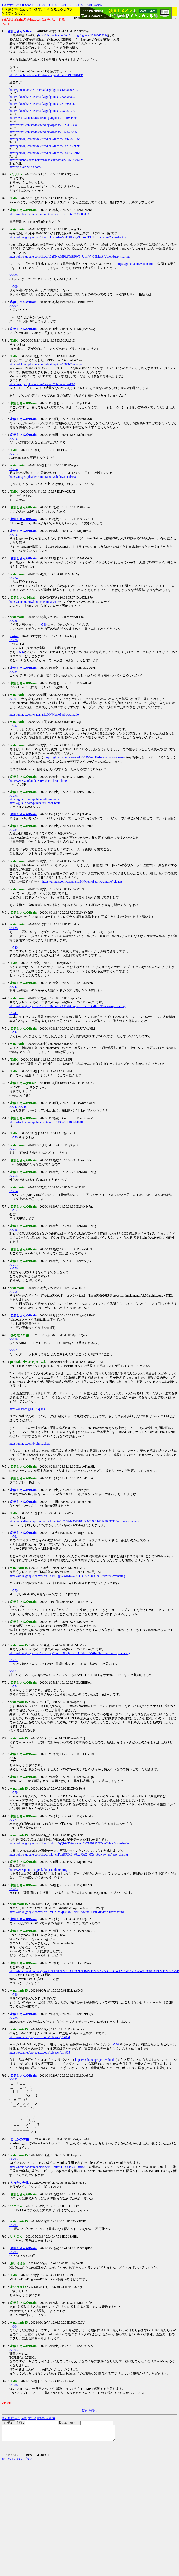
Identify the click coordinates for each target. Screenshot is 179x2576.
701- (77, 5)
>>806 (13, 2385)
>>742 (13, 986)
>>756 (13, 1229)
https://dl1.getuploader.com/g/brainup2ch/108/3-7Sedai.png (46, 364)
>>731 (13, 725)
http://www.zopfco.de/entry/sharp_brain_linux (38, 780)
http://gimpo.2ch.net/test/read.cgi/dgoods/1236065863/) (73, 35)
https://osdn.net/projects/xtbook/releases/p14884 (39, 2037)
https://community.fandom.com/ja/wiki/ (34, 601)
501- (64, 5)
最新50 (98, 5)
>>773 (13, 1671)
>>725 (13, 671)
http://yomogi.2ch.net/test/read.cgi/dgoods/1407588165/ (44, 139)
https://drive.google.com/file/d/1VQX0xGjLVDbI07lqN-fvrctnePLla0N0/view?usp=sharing (66, 1912)
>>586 (42, 624)
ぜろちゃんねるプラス (17, 2461)
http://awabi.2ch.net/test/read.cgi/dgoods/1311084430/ (43, 117)
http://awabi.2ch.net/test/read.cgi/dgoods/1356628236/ (43, 132)
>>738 (13, 928)
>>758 (13, 1291)
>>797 (13, 2225)
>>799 (13, 2252)
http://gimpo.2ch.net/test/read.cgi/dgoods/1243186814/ (43, 89)
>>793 (13, 2159)
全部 (28, 5)
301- (51, 5)
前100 (32, 2418)
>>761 (13, 1350)
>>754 (13, 1176)
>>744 (13, 1032)
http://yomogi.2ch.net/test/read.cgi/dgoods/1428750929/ (44, 146)
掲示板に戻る (11, 2418)
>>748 (22, 1106)
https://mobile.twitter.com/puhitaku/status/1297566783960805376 (50, 214)
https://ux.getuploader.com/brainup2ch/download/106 (42, 476)
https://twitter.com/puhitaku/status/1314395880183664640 (46, 1122)
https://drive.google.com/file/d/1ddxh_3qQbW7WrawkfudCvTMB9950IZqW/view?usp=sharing (69, 1843)
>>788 (13, 2018)
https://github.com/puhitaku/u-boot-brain (35, 803)
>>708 (13, 275)
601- (71, 5)
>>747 (13, 1106)
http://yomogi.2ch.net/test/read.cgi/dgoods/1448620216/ (44, 153)
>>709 (13, 286)
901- (90, 5)
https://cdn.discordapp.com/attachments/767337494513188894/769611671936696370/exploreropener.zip (75, 1521)
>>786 (13, 1994)
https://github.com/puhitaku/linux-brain (34, 799)
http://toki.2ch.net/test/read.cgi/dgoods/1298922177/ (42, 110)
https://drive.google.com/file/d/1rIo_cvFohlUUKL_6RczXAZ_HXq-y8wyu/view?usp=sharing (68, 1854)
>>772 (13, 1660)
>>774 (13, 1686)
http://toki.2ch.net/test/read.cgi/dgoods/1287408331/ (42, 103)
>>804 (13, 2326)
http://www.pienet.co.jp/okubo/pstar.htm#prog (38, 1869)
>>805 (13, 2350)
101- (38, 5)
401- (58, 5)
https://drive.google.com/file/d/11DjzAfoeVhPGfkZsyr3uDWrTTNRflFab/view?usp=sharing (67, 237)
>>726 (13, 620)
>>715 (13, 454)
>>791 (13, 2079)
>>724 (13, 578)
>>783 (13, 1889)
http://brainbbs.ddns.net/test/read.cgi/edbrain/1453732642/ (46, 160)
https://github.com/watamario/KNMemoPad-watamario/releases (85, 757)
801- (84, 5)
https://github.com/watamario (135, 263)
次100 (41, 2418)
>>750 (13, 1137)
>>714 (13, 469)
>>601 (13, 699)
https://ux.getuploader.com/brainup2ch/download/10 (42, 384)
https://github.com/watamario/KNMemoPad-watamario (44, 714)
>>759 (13, 1339)
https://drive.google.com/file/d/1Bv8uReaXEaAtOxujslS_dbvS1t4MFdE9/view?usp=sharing (67, 1006)
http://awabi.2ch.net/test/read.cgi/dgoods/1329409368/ (43, 124)
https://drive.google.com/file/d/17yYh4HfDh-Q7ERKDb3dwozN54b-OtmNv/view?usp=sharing (69, 1653)
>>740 (13, 947)
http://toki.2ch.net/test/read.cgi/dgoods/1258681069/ (42, 96)
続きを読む (89, 2410)
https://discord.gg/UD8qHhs (27, 1409)
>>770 (13, 1590)
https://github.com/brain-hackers (29, 1443)
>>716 (13, 438)
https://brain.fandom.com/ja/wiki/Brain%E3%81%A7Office (47, 2166)
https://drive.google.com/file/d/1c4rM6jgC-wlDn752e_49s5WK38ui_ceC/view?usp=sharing (67, 1575)
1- (33, 5)
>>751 (13, 1149)
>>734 (13, 796)
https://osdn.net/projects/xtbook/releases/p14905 (39, 2052)
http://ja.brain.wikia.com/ (25, 167)
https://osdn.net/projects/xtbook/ (95, 2059)
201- (45, 5)
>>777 (13, 1820)
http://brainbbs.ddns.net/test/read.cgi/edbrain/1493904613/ (46, 75)
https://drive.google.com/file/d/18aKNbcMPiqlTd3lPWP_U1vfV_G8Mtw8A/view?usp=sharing (69, 256)
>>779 (13, 1792)
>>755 (13, 1265)
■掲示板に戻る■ (13, 5)
